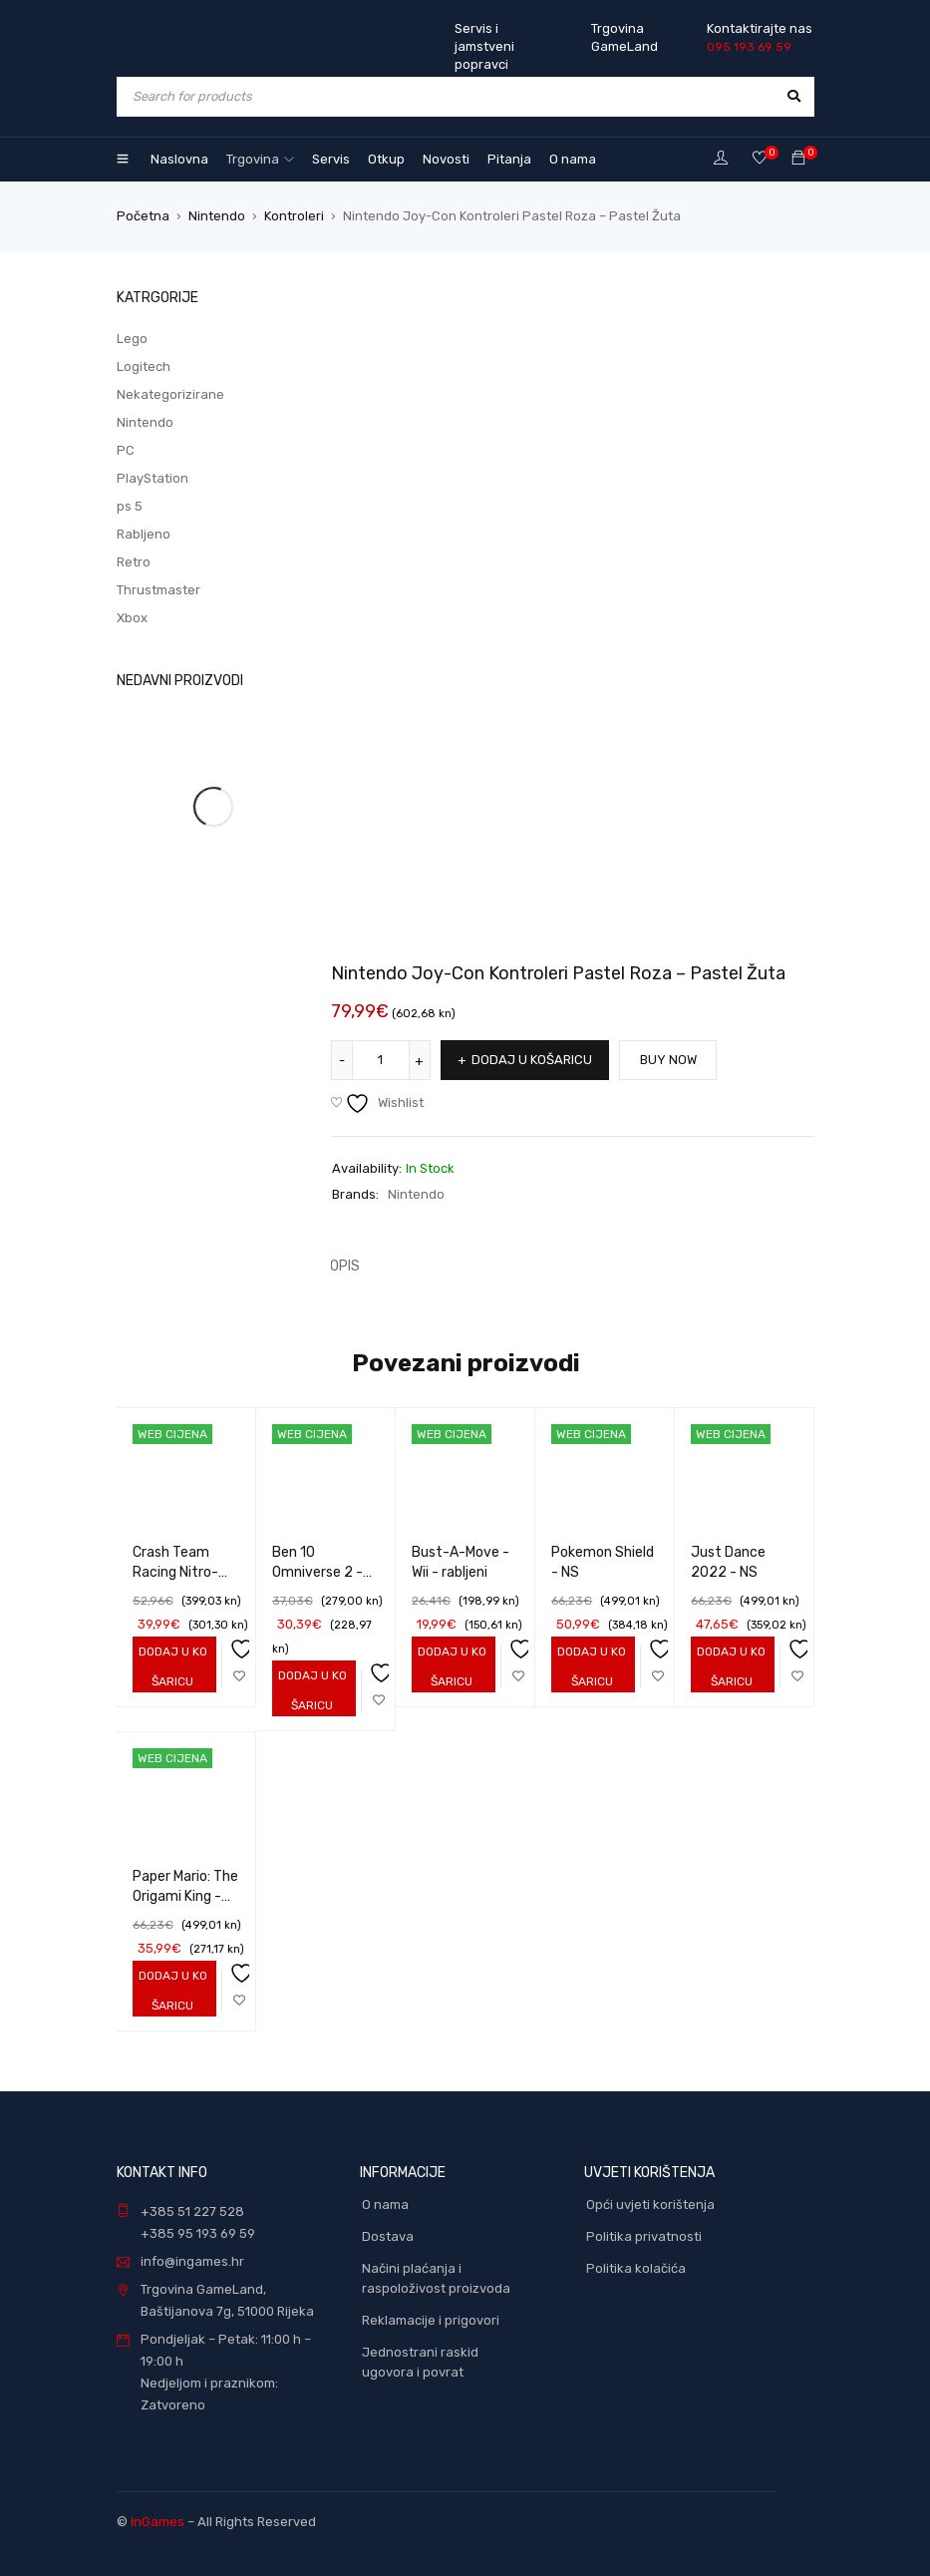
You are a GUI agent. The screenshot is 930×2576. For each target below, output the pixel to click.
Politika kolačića (636, 2268)
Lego (132, 338)
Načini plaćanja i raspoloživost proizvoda (436, 2278)
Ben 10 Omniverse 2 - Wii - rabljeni (317, 1572)
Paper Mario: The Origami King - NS (185, 1896)
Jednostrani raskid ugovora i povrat (420, 2362)
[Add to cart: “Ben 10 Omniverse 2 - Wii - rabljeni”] (309, 1690)
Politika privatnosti (644, 2236)
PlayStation (152, 478)
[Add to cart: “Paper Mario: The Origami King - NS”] (170, 1991)
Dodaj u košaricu (531, 1059)
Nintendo (216, 215)
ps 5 (130, 506)
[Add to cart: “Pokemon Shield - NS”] (588, 1666)
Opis (345, 1266)
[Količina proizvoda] (381, 1060)
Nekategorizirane (170, 394)
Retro (134, 561)
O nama (385, 2204)
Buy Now (669, 1059)
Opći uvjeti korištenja (650, 2204)
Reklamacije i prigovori (430, 2320)
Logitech (143, 366)
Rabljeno (143, 534)
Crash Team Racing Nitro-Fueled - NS (175, 1572)
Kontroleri (294, 215)
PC (126, 450)
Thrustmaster (158, 589)
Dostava (388, 2236)
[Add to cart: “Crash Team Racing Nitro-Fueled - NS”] (170, 1666)
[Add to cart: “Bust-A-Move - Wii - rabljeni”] (449, 1666)
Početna (143, 215)
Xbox (132, 617)
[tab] (334, 1267)
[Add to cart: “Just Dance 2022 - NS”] (728, 1666)
